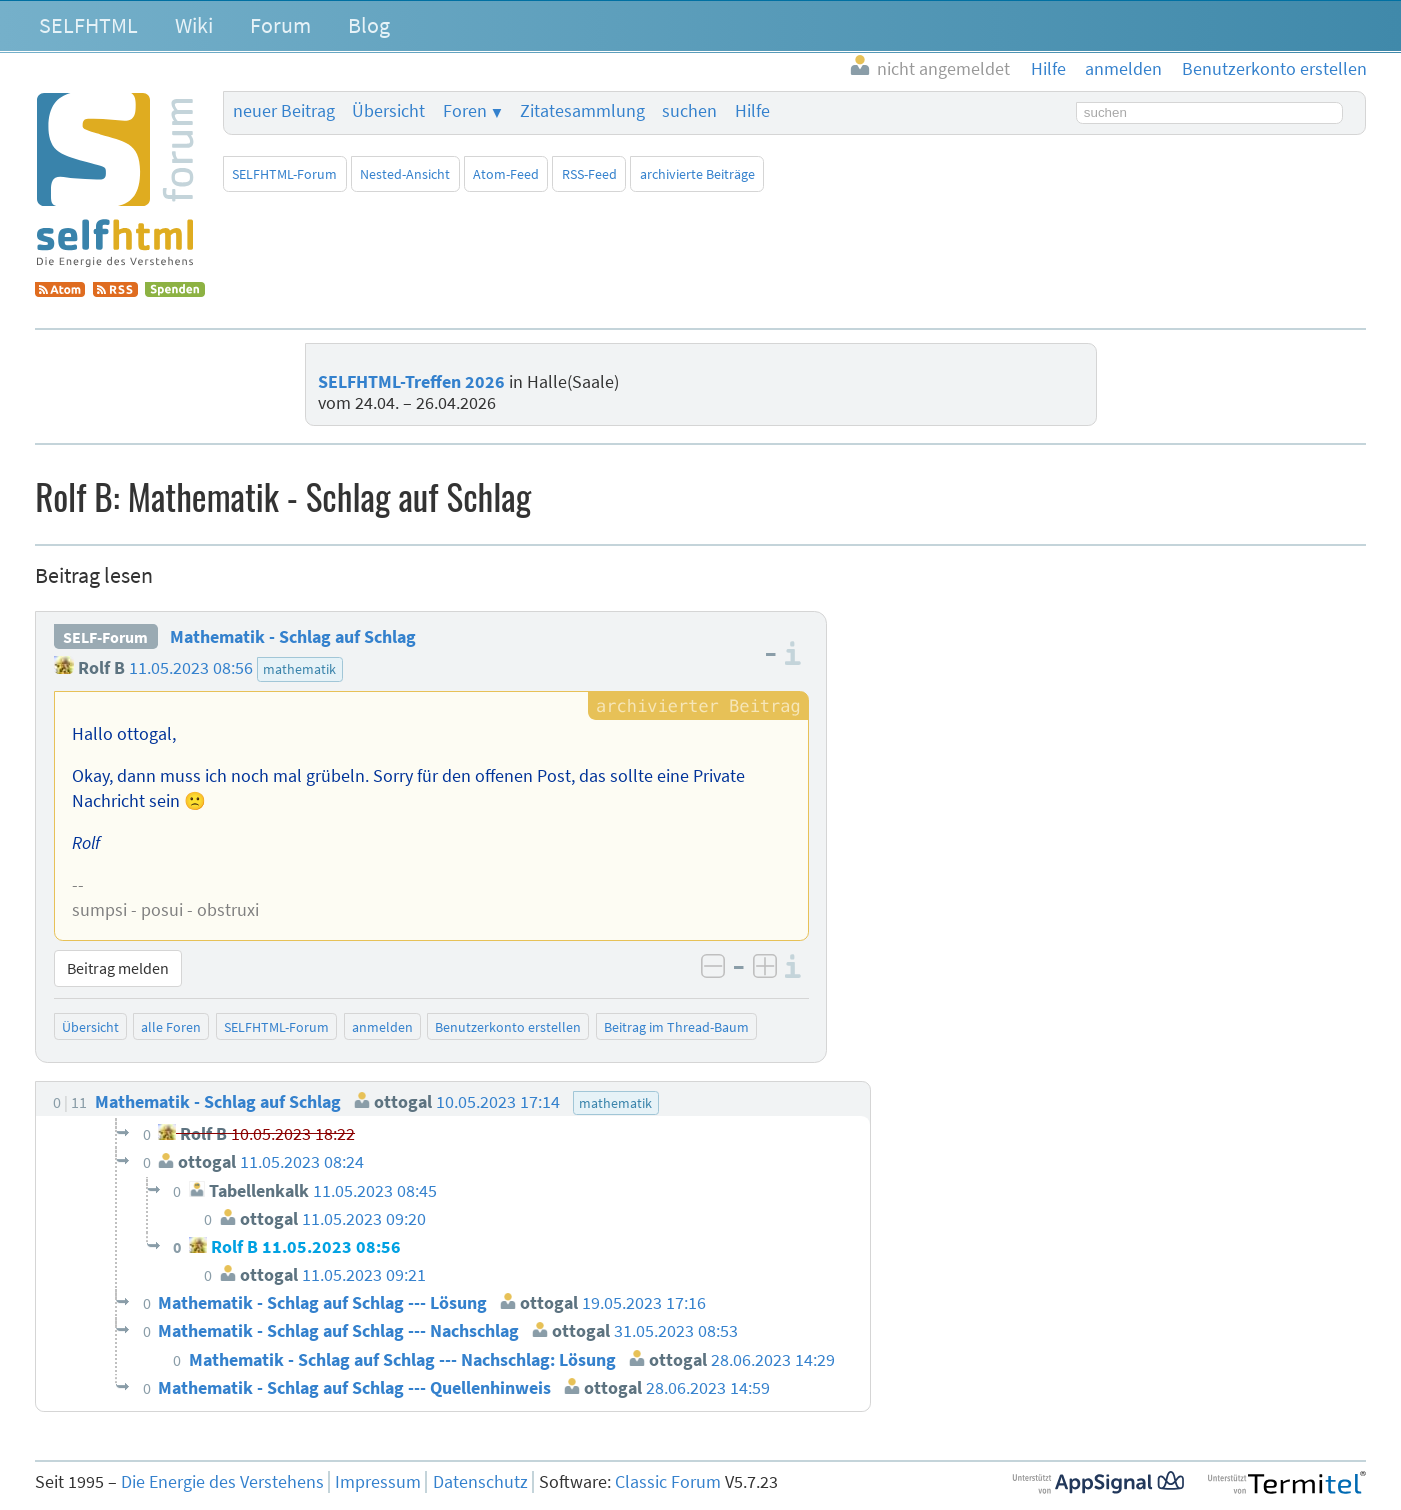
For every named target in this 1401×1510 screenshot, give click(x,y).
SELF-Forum (105, 637)
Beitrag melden (118, 968)
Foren (465, 111)
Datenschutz (480, 1482)
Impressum (378, 1482)
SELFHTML (88, 25)
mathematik (299, 669)
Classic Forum (668, 1482)
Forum (280, 25)
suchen (689, 111)
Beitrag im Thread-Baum (676, 1027)
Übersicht (388, 111)
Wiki (194, 25)
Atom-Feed (506, 174)
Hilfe (752, 111)
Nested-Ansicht (405, 174)
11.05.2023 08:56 (191, 668)
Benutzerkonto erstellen (508, 1027)
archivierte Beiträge (697, 174)
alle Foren (171, 1027)
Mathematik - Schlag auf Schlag (293, 637)
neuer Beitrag (284, 111)
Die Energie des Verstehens (222, 1482)
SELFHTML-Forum (284, 174)
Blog (369, 25)
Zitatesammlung (582, 111)
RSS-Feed (589, 174)
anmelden (382, 1027)
